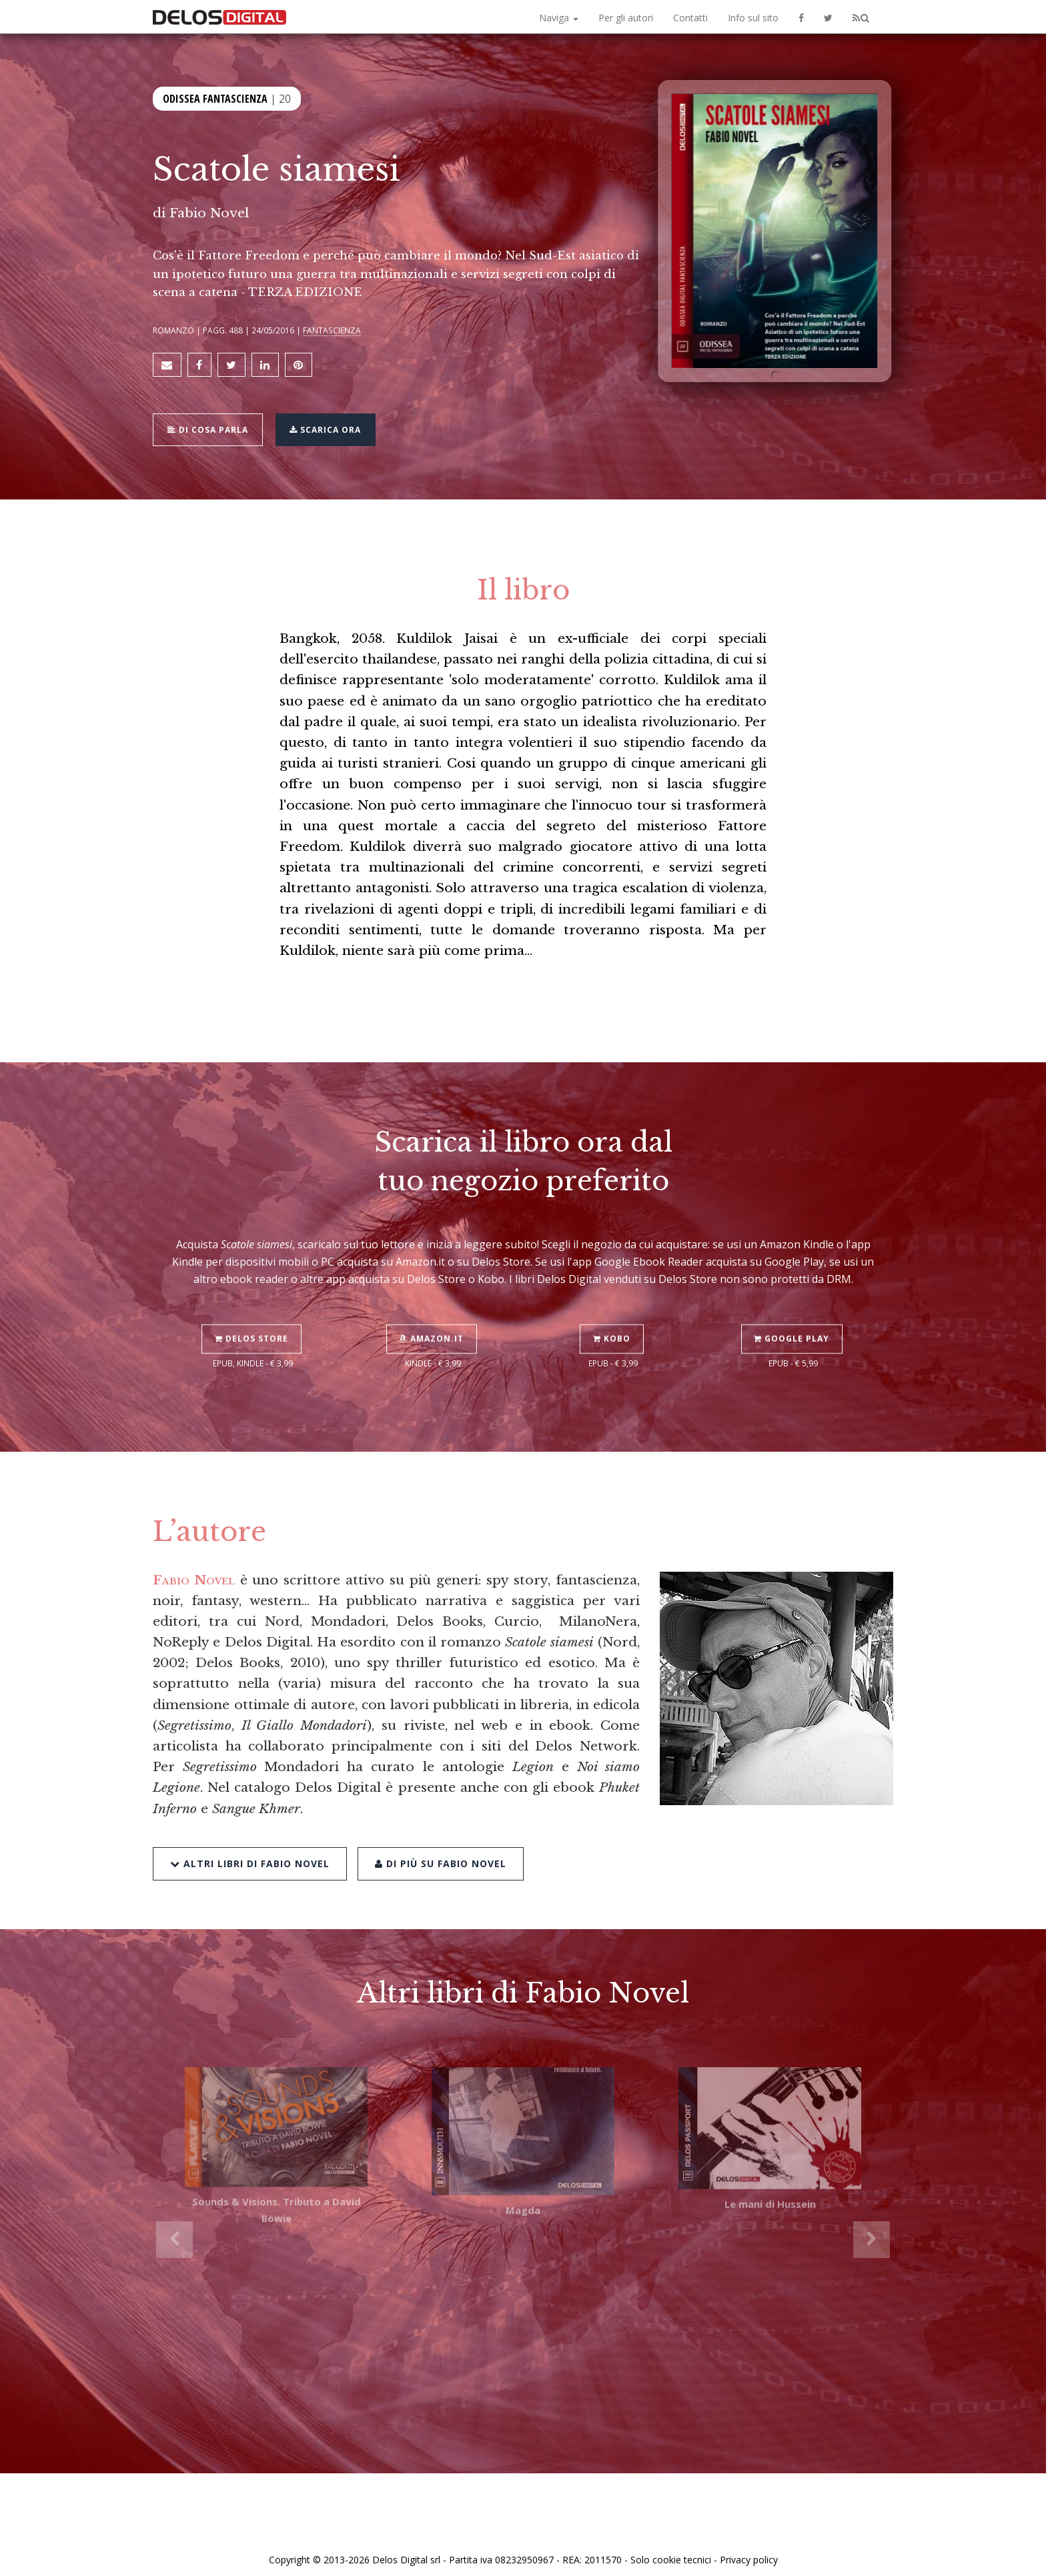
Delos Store (253, 1300)
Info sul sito (753, 17)
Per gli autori (625, 17)
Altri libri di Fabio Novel (250, 1823)
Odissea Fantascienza (215, 98)
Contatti (690, 17)
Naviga (558, 17)
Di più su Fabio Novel (438, 1823)
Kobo (613, 1300)
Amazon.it (433, 1300)
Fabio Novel (209, 213)
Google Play (793, 1300)
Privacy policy (749, 2551)
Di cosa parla (210, 423)
